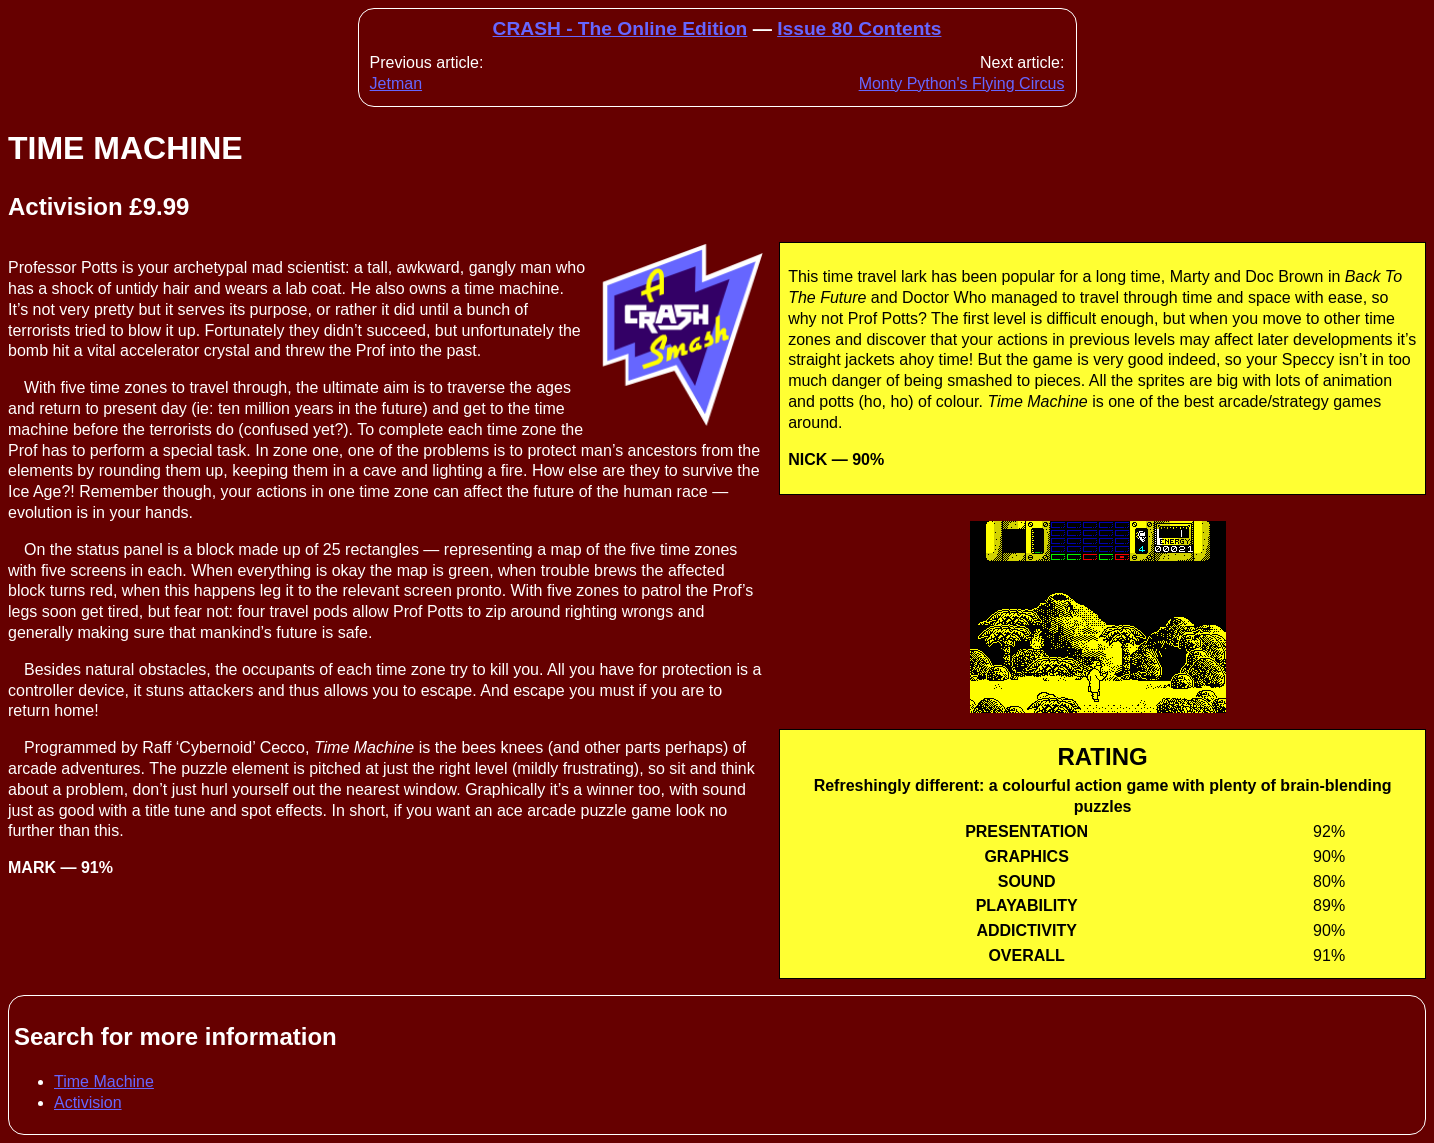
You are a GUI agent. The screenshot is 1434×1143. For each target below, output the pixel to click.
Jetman (396, 83)
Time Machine (104, 1081)
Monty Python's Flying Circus (962, 83)
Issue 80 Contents (859, 28)
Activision (88, 1102)
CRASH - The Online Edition (620, 28)
